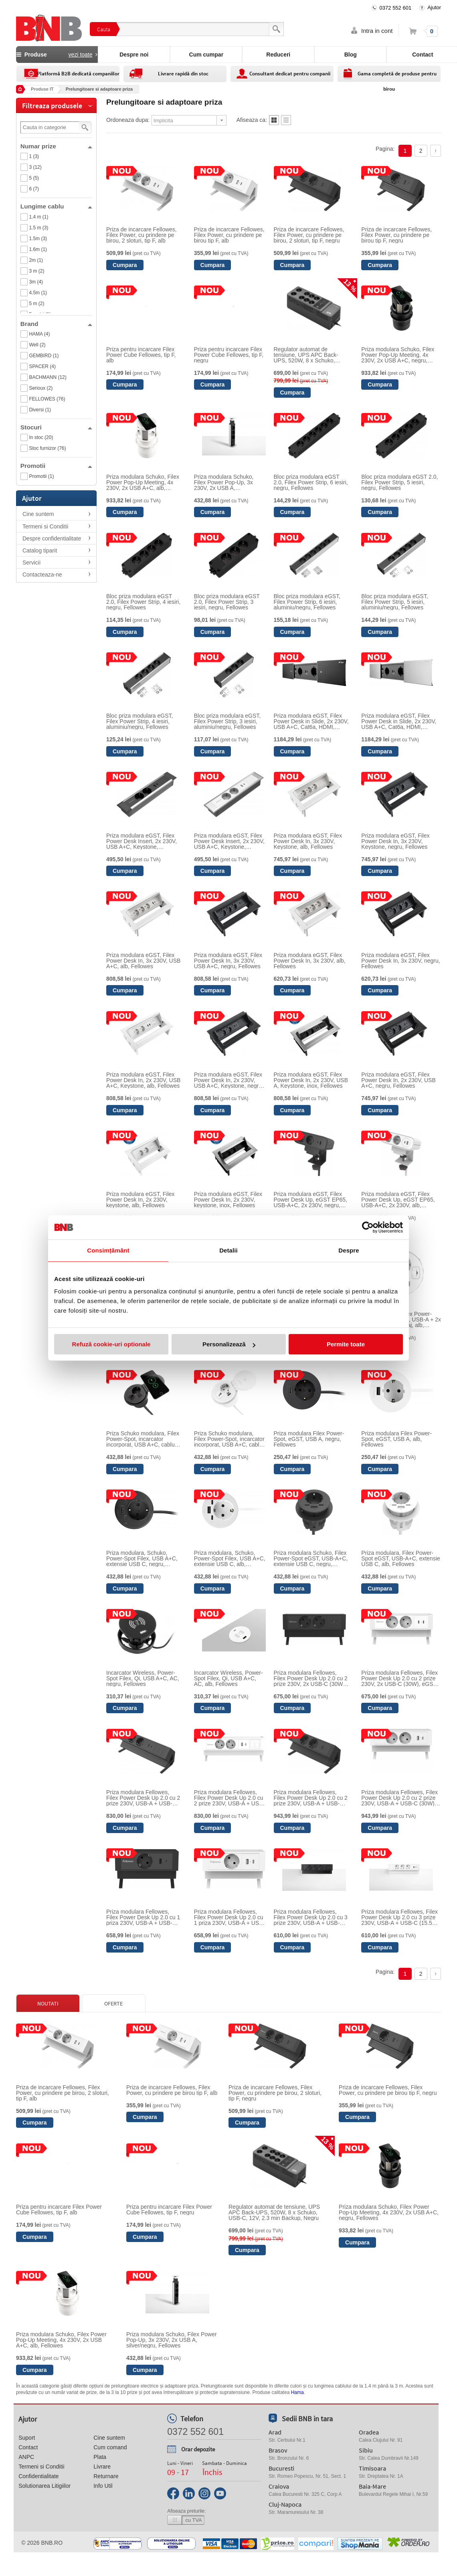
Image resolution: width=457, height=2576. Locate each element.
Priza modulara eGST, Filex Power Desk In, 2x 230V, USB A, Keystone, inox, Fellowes (311, 1080)
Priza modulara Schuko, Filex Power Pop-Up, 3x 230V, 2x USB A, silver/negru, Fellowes (224, 482)
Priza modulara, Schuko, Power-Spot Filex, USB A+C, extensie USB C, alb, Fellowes (229, 1558)
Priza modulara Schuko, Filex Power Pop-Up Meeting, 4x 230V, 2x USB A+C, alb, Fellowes (142, 482)
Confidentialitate (38, 2476)
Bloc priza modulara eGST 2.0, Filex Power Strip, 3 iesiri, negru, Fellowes (227, 601)
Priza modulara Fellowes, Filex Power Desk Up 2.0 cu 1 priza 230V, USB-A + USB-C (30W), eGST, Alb (229, 1917)
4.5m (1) (38, 292)
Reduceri (278, 54)
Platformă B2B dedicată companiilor (78, 73)
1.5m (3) (38, 238)
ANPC (26, 2457)
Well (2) (37, 345)
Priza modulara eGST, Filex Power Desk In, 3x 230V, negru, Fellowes (400, 960)
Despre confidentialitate (51, 538)
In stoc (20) (41, 437)
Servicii (31, 562)
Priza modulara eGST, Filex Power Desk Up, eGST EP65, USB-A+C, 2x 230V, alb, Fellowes (398, 1199)
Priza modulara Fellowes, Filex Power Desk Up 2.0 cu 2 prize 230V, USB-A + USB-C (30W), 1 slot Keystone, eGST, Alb (229, 1797)
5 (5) (34, 178)
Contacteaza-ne (42, 574)
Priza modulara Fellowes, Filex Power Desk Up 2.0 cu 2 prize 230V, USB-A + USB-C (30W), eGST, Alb (399, 1797)
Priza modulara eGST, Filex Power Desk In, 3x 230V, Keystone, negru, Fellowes (395, 841)
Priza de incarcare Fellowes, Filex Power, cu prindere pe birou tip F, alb (229, 235)
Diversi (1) (40, 410)
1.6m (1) (38, 249)
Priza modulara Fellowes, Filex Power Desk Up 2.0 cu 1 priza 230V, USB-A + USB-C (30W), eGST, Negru (143, 1917)
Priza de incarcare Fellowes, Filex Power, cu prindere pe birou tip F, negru (396, 235)
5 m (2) (36, 303)
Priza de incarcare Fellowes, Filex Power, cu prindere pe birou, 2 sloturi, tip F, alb (141, 235)
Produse (56, 54)
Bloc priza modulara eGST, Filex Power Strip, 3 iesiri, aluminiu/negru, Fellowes (227, 721)
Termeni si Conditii (45, 526)
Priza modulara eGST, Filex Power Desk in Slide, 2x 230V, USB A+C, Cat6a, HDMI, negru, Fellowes (311, 721)
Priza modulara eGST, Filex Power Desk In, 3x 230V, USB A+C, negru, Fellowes (228, 960)
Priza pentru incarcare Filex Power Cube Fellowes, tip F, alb (141, 354)
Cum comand (110, 2447)
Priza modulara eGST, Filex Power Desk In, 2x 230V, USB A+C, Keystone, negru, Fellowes (228, 1080)
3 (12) (35, 167)
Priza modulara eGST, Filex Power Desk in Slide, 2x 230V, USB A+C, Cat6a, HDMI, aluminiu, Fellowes (398, 721)
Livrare (102, 2466)
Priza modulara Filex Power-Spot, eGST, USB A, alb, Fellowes (396, 1439)
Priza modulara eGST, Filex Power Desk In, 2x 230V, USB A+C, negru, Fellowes (398, 1080)
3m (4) (36, 282)
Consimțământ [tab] (108, 1250)
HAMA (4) (39, 334)
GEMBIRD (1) (44, 355)
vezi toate (81, 54)
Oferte (113, 2003)
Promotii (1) (41, 476)
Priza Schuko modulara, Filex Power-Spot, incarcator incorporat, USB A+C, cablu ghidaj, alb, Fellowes (229, 1439)
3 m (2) (36, 271)
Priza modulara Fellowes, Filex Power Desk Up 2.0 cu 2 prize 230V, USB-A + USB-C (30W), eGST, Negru (311, 1797)
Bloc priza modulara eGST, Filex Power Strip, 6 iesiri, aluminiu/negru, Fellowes (307, 601)
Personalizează (228, 1344)
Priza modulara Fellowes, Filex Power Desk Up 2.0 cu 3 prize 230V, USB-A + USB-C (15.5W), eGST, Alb (401, 1917)
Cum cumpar (206, 54)
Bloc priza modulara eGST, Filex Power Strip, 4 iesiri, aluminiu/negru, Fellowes (139, 721)
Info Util (102, 2486)
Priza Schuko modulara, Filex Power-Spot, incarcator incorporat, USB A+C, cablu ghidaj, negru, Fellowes (142, 1439)
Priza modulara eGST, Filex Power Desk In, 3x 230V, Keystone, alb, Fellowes (308, 841)
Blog (350, 54)
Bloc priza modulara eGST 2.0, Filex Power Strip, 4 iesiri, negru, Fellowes (143, 601)
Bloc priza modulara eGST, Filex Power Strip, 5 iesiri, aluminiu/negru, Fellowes (394, 601)
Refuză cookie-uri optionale (111, 1344)
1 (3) (34, 156)
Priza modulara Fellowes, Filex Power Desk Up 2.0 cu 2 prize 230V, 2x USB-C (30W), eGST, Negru (311, 1678)
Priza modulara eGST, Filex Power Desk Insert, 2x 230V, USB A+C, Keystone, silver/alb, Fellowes (229, 841)
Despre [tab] (348, 1250)
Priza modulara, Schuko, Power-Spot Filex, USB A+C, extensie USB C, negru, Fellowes (142, 1558)
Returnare (105, 2476)
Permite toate (346, 1344)
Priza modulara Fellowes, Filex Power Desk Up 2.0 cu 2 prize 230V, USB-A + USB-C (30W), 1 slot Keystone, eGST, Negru (143, 1797)
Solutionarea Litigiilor (44, 2486)
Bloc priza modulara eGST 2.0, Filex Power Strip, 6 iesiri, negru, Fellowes (311, 482)
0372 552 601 (396, 8)
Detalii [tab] (228, 1250)
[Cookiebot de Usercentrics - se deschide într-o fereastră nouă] (368, 1227)
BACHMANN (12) (47, 377)
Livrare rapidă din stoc (183, 73)
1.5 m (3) (38, 228)
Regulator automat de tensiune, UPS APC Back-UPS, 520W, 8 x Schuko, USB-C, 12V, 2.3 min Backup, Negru (310, 354)
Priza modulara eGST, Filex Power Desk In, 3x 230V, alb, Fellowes (310, 960)
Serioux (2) (41, 388)
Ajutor (434, 7)
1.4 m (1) (38, 217)
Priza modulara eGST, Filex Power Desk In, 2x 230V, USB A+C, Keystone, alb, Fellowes (143, 1080)
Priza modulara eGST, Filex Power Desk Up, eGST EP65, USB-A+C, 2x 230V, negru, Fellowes (310, 1199)
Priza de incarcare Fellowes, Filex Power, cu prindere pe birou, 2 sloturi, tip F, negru (309, 235)
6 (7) (34, 189)
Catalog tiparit (39, 550)
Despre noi (133, 54)
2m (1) (36, 260)
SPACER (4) (42, 366)
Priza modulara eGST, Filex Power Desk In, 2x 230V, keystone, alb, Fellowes (140, 1199)
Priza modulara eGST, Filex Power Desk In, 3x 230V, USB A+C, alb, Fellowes (143, 960)
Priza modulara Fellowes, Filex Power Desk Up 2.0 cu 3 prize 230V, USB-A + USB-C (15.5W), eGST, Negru (311, 1917)
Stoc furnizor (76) (47, 448)
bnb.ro (52, 2543)
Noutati (48, 2003)
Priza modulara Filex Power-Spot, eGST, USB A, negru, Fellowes (309, 1439)
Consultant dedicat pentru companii (289, 73)
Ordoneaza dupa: (128, 120)
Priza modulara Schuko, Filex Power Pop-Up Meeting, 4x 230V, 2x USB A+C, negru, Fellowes (397, 354)
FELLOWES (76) (47, 399)
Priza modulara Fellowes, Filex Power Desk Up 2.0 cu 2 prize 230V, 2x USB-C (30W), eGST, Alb (399, 1678)
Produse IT (42, 89)
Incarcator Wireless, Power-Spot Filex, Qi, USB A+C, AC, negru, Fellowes (142, 1678)
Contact (28, 2447)
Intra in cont (376, 30)
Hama (297, 2392)
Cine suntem (38, 514)
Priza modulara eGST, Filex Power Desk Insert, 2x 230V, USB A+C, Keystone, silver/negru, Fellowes (141, 841)
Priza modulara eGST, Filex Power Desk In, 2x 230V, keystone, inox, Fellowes (228, 1199)
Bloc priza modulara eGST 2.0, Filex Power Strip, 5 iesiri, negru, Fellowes (399, 482)
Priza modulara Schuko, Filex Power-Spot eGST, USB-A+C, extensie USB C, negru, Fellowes (311, 1558)
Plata (99, 2457)
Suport (26, 2437)
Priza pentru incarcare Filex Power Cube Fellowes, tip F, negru (229, 354)
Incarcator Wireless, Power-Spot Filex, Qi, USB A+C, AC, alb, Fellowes (228, 1678)
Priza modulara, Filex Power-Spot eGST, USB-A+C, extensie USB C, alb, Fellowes (400, 1558)
